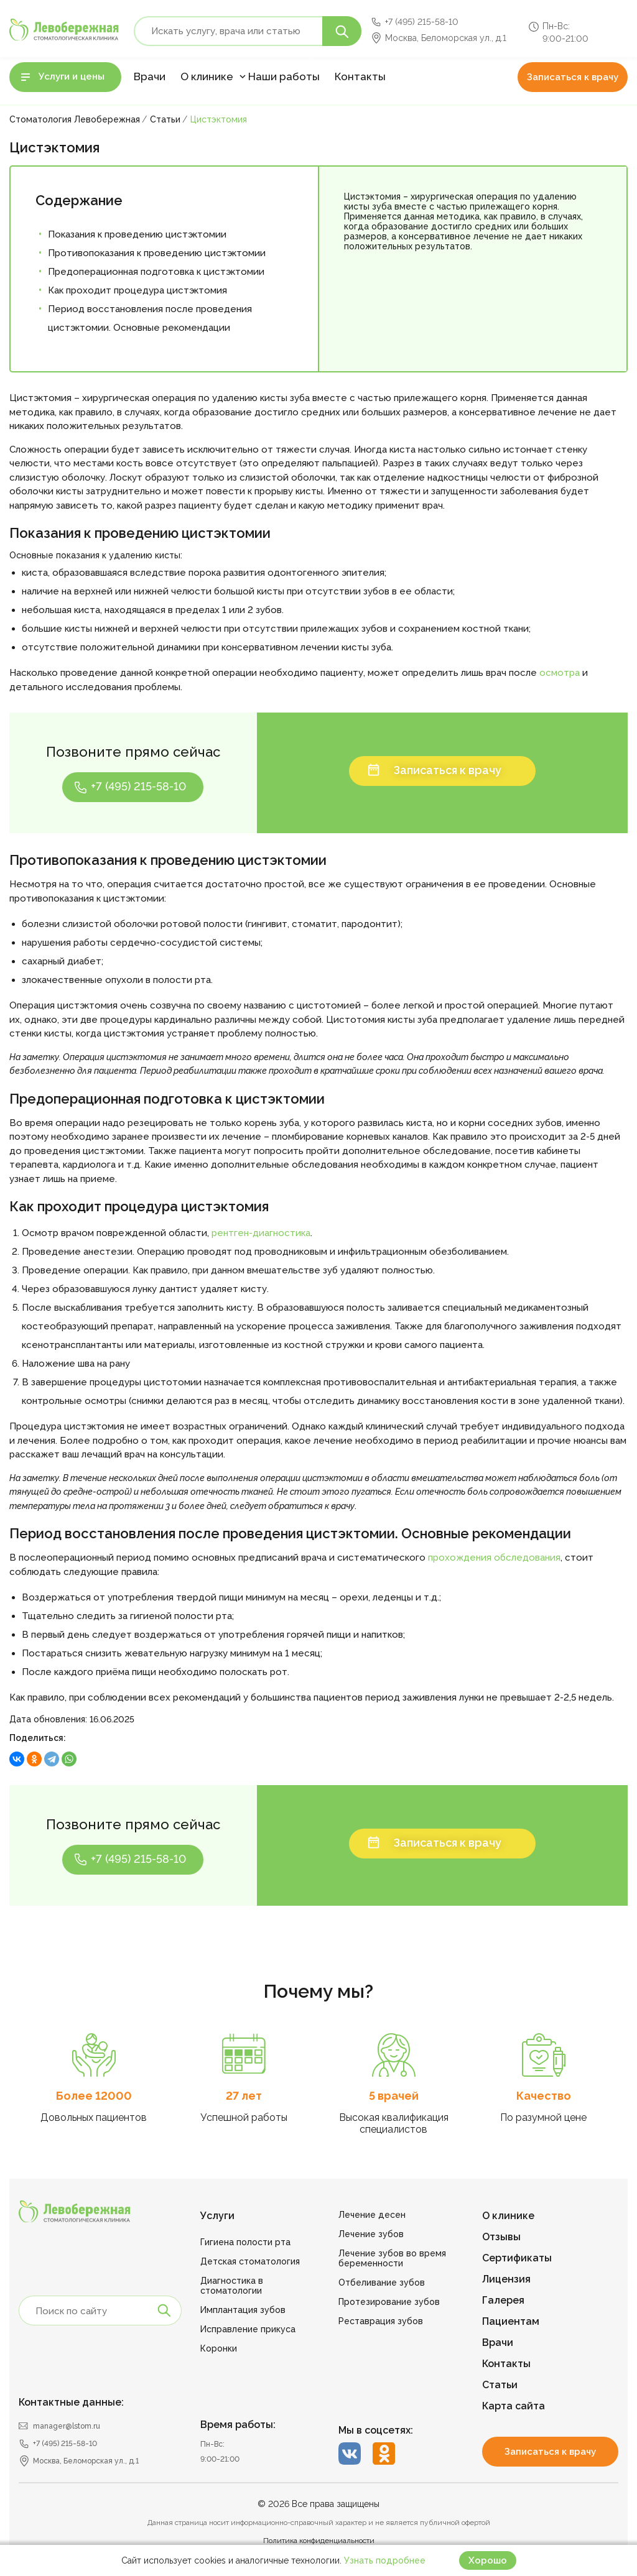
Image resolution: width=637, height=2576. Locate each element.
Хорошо (487, 2560)
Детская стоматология (250, 2261)
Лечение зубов (371, 2234)
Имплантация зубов (243, 2310)
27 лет (244, 2095)
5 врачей (394, 2095)
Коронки (218, 2348)
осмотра (559, 672)
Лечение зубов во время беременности (392, 2258)
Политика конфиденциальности (318, 2540)
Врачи (149, 76)
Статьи (500, 2385)
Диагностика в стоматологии (231, 2286)
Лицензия (506, 2279)
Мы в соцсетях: (375, 2430)
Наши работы (284, 76)
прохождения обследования (494, 1557)
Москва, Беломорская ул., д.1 (445, 38)
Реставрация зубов (380, 2321)
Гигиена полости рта (245, 2242)
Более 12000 (94, 2095)
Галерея (503, 2300)
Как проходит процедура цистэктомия (137, 290)
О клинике (206, 76)
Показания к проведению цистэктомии (137, 234)
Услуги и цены (72, 76)
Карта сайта (513, 2406)
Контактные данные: (71, 2402)
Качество (543, 2095)
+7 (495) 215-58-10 (421, 22)
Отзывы (501, 2237)
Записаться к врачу (572, 77)
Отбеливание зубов (381, 2282)
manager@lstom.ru (66, 2426)
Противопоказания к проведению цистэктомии (157, 253)
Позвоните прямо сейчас (133, 752)
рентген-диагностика (261, 1233)
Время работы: (238, 2425)
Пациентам (510, 2321)
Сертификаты (517, 2258)
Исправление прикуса (247, 2329)
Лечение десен (372, 2215)
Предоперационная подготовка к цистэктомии (156, 271)
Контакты (360, 76)
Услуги (217, 2216)
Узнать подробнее (384, 2560)
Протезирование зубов (389, 2302)
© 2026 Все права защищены (318, 2504)
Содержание (79, 200)
